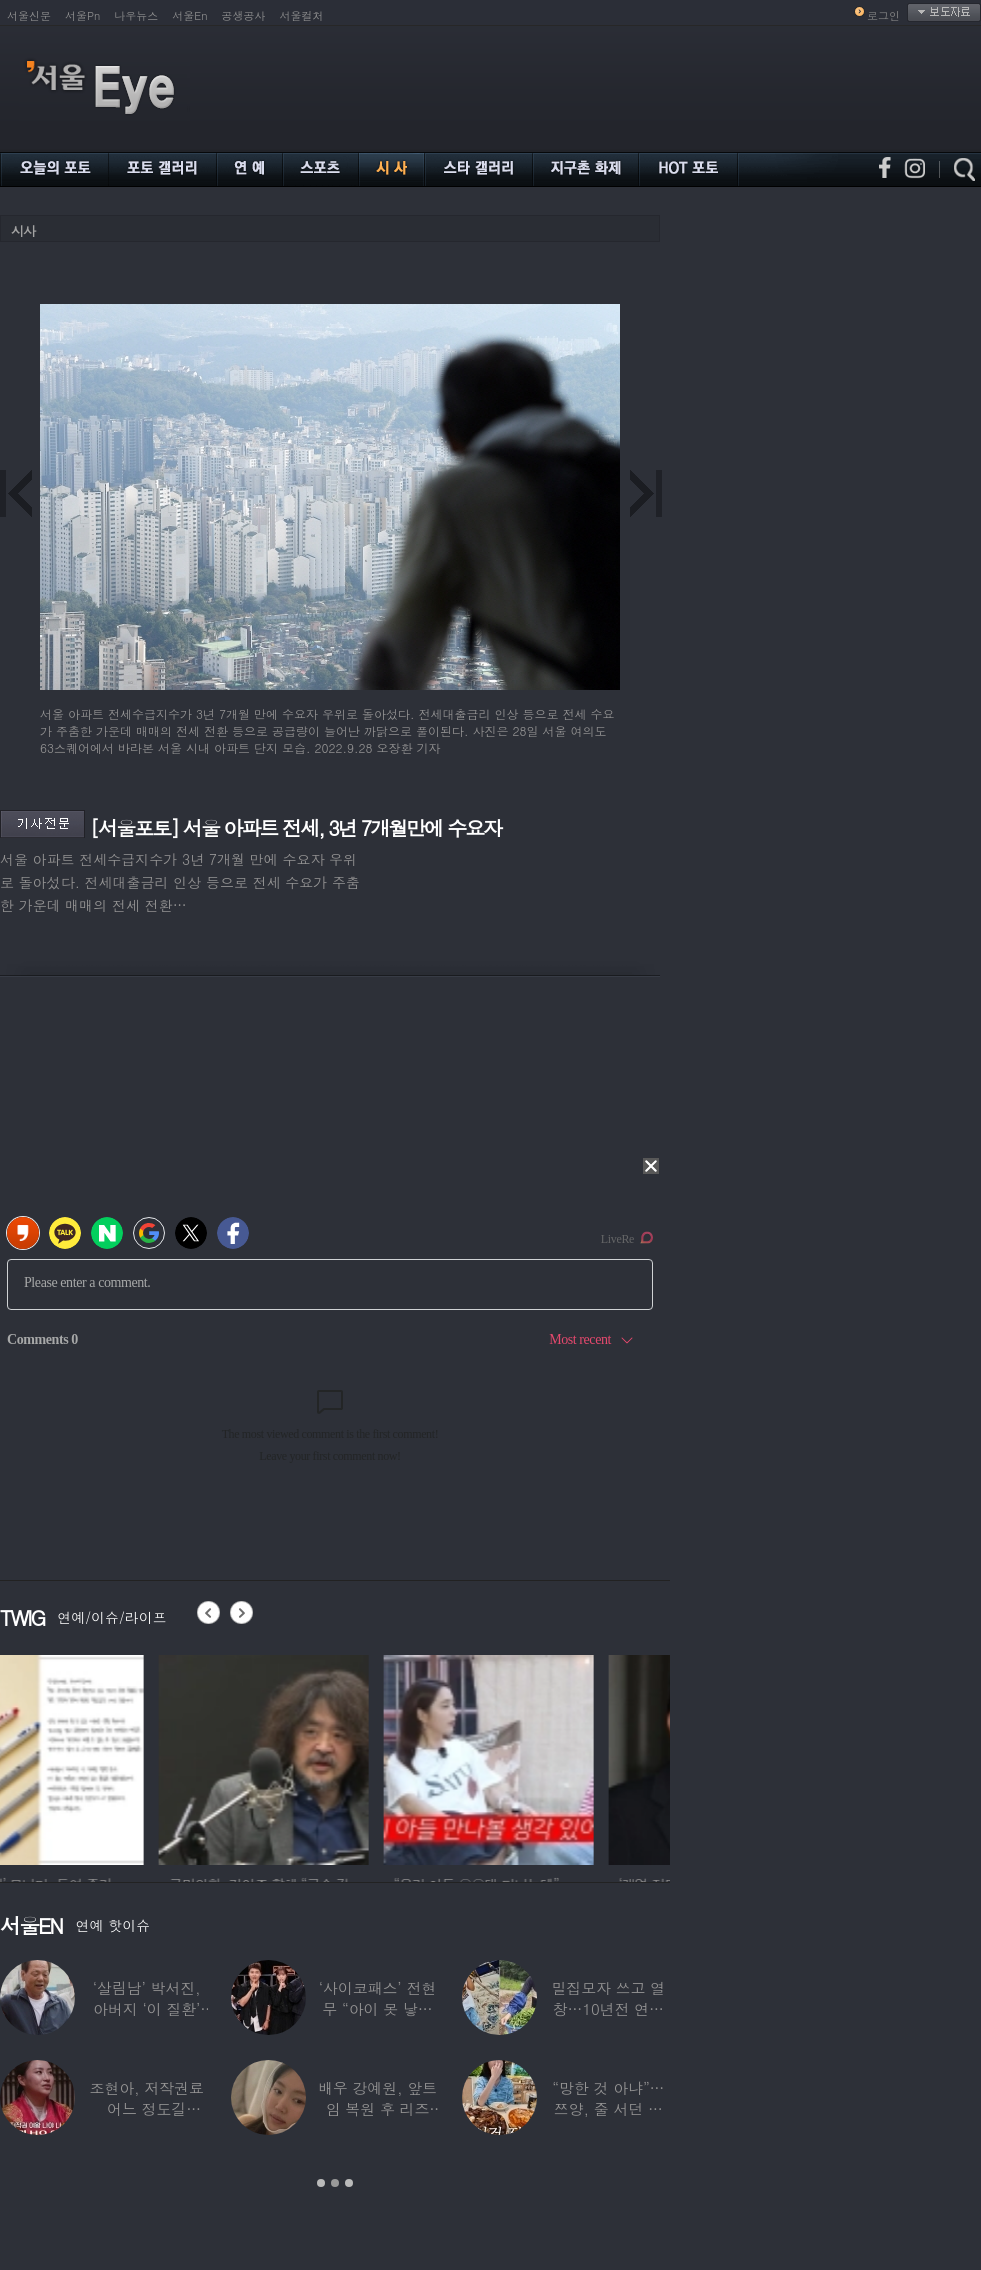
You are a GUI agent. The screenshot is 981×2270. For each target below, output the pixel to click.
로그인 (883, 15)
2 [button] (335, 2183)
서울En (189, 15)
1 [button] (321, 2183)
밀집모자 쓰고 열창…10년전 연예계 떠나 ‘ (608, 2008)
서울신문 (29, 15)
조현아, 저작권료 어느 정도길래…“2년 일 (147, 2108)
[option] (105, 1757)
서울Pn (82, 15)
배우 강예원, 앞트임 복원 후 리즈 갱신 (377, 2108)
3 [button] (349, 2183)
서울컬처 (302, 15)
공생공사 (244, 15)
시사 (23, 230)
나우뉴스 (136, 15)
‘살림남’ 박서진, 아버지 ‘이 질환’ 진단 (147, 2008)
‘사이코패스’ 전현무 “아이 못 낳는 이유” (377, 2008)
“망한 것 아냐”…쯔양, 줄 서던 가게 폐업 (608, 2108)
